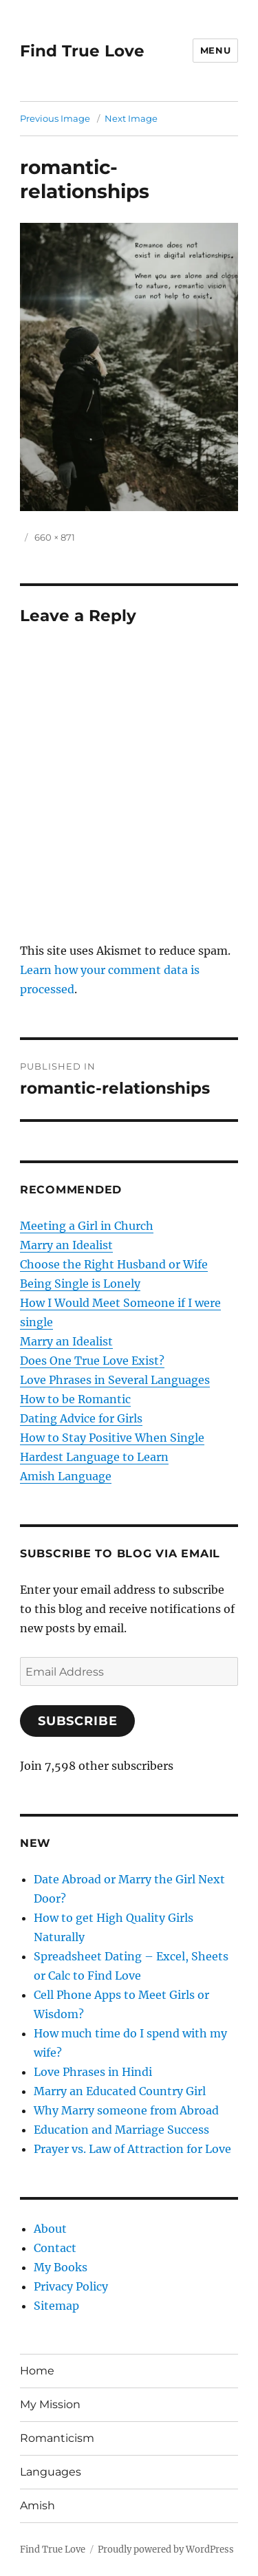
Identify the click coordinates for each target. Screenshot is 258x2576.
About (50, 2229)
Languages (50, 2471)
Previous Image (55, 118)
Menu (215, 50)
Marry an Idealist (66, 1245)
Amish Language (65, 1476)
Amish (37, 2505)
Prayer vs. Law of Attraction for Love (132, 2149)
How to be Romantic (75, 1399)
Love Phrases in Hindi (93, 2072)
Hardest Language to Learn (94, 1457)
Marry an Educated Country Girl (120, 2091)
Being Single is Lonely (80, 1283)
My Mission (50, 2404)
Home (37, 2370)
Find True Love (82, 51)
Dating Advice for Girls (81, 1418)
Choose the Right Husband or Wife (114, 1264)
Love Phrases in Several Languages (115, 1380)
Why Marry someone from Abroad (126, 2110)
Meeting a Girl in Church (86, 1226)
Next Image (131, 118)
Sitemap (56, 2306)
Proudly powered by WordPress (166, 2549)
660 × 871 (54, 537)
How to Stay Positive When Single (112, 1437)
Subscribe (78, 1721)
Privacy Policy (71, 2286)
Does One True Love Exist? (92, 1360)
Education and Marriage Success (121, 2129)
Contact (55, 2248)
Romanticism (57, 2438)
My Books (60, 2267)
